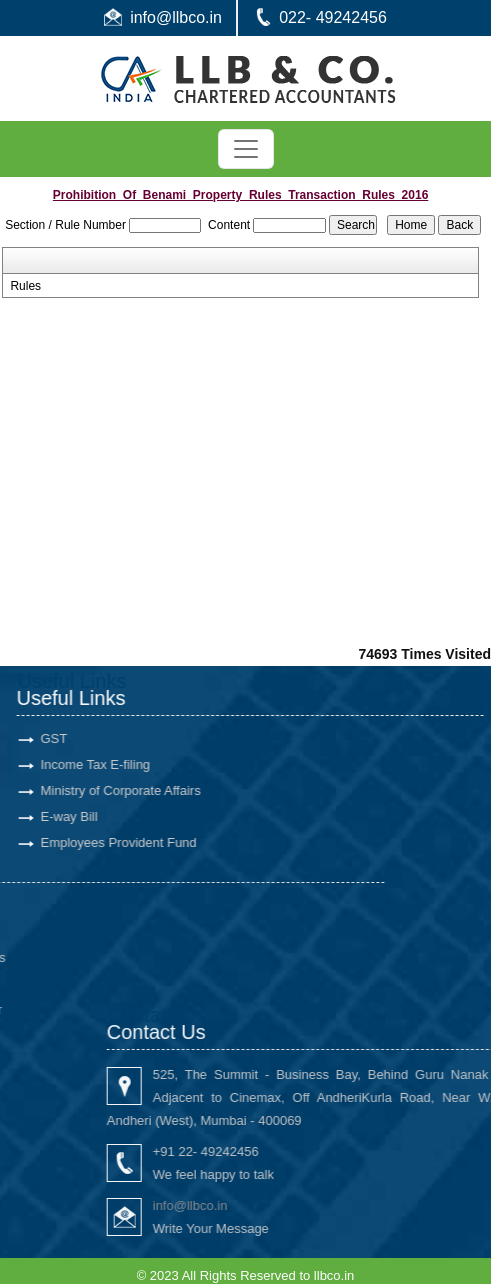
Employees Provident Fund (104, 842)
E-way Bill (54, 816)
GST (39, 738)
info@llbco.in (176, 17)
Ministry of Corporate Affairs (106, 790)
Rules (25, 286)
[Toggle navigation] (246, 149)
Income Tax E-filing (81, 764)
